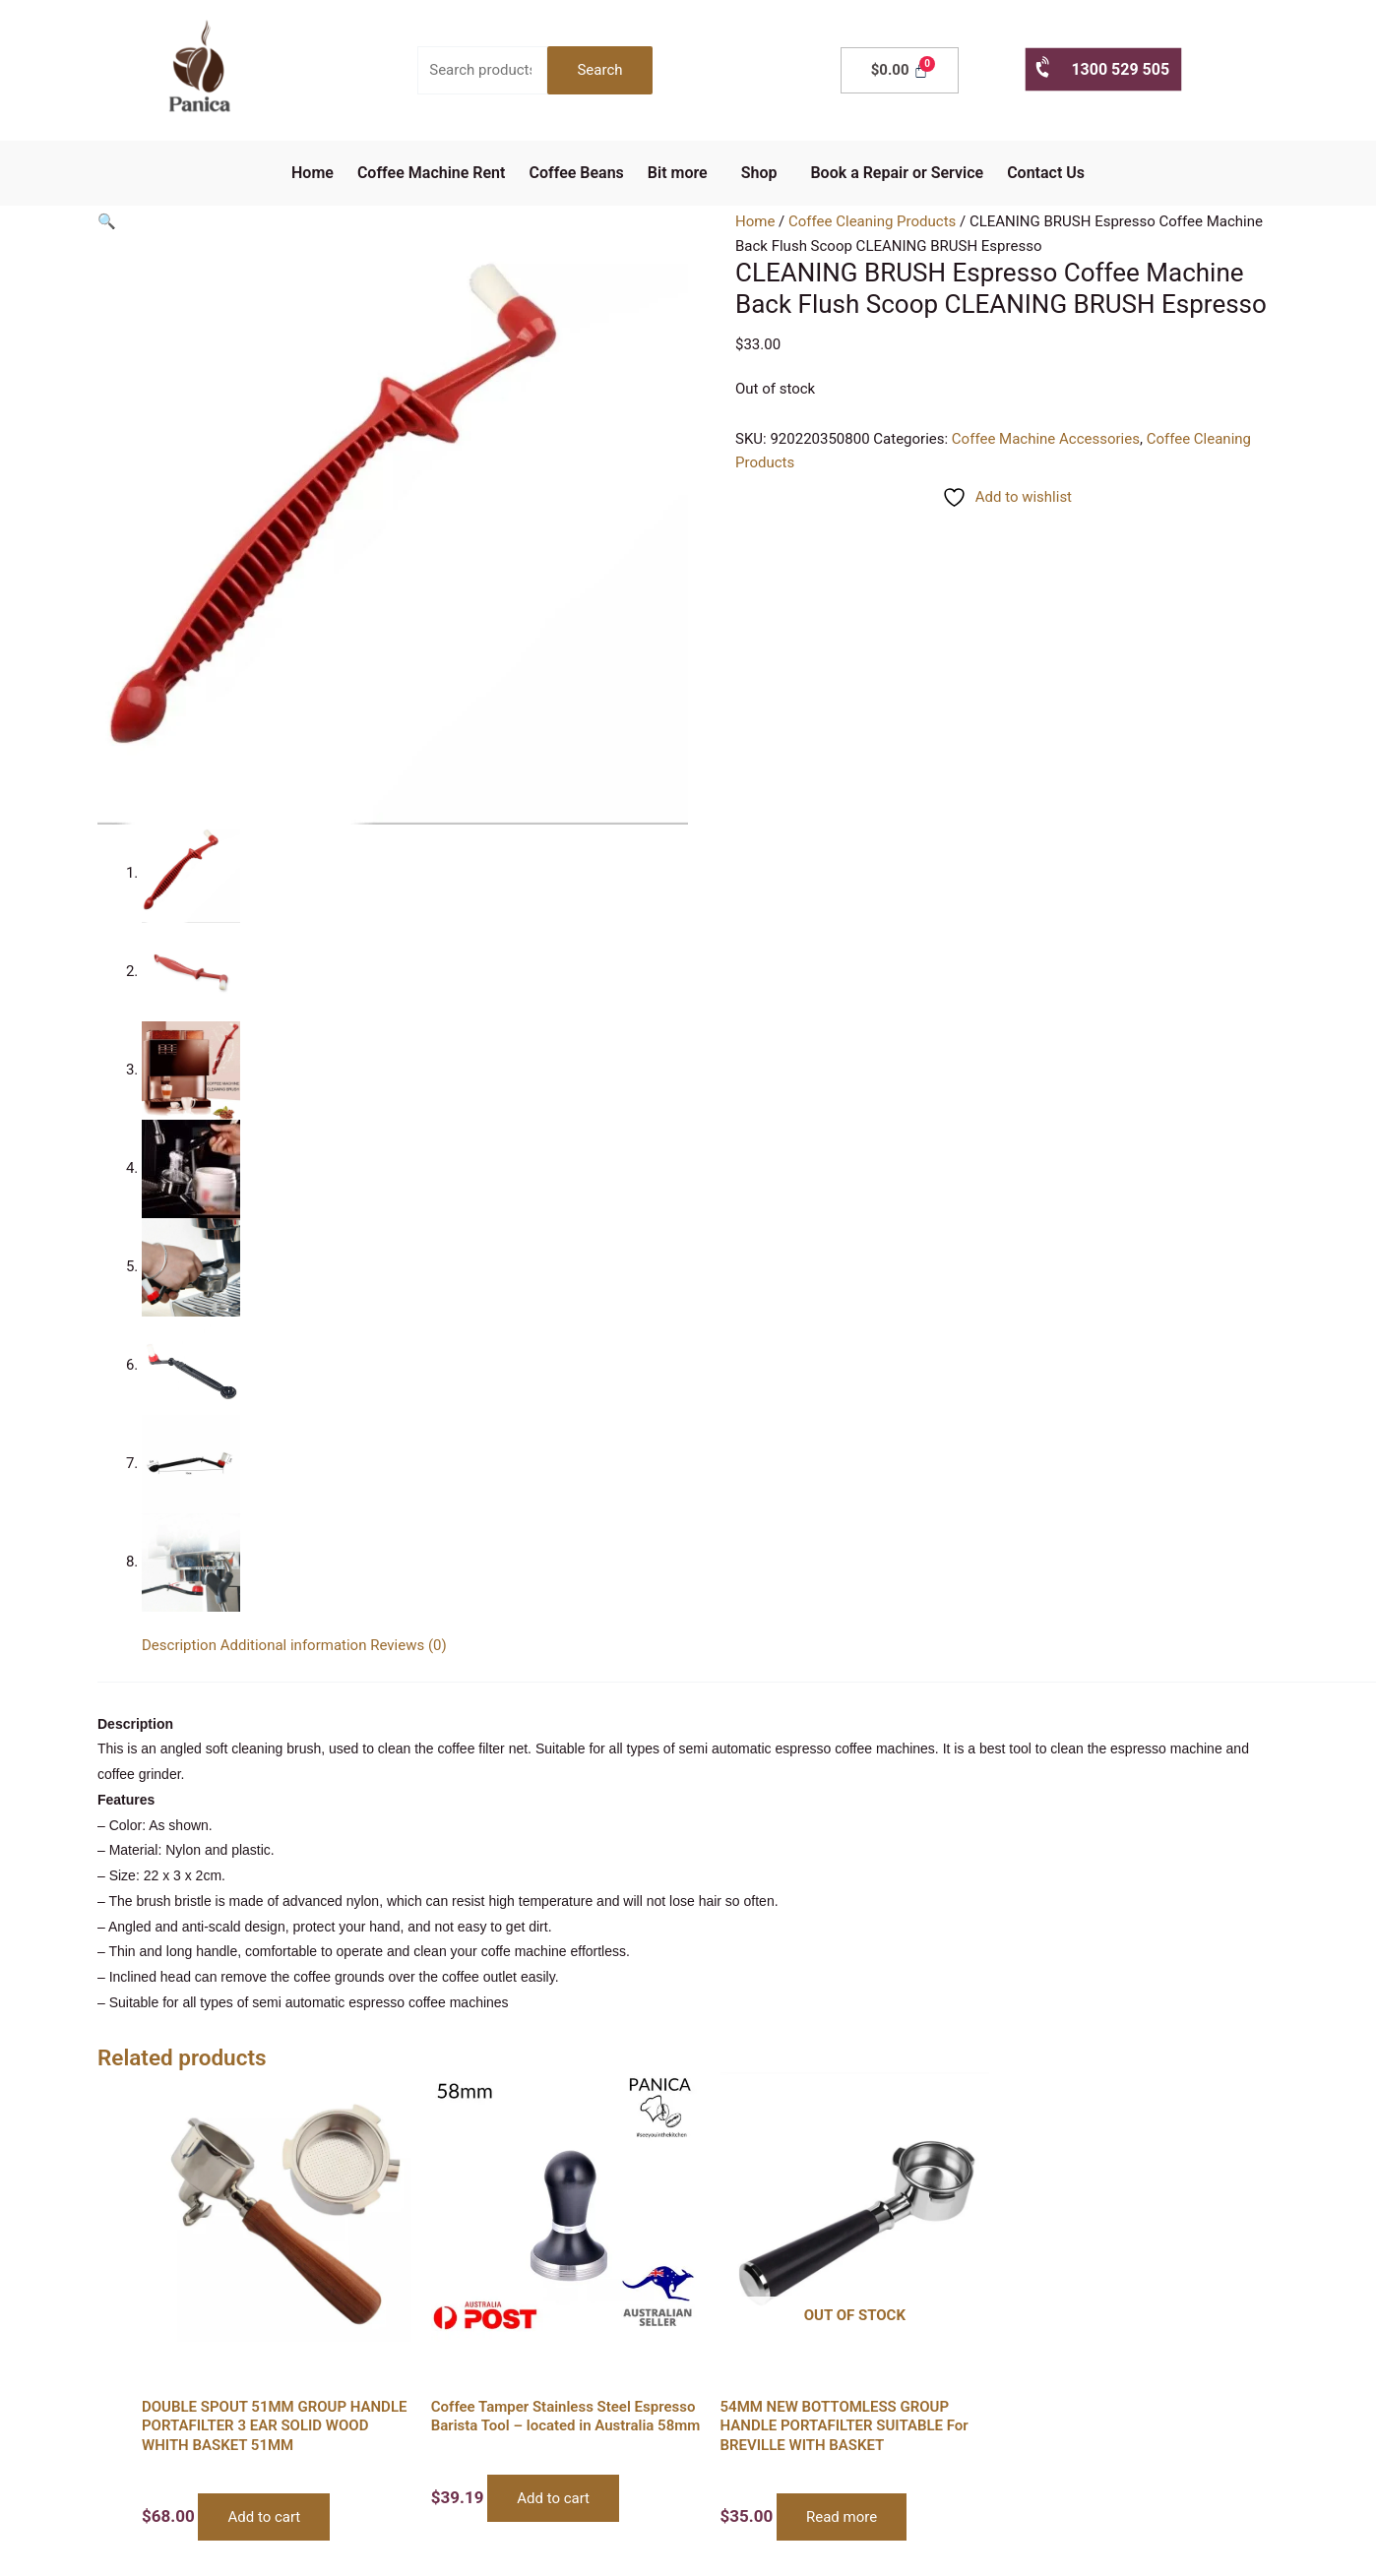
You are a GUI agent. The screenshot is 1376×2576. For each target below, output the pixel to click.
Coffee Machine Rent (431, 172)
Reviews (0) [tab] (408, 1645)
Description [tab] (179, 1645)
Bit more (678, 172)
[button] (682, 173)
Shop (759, 172)
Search (599, 70)
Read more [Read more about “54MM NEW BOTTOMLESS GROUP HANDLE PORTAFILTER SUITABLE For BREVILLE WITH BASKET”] (841, 2517)
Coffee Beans (576, 172)
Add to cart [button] (263, 2517)
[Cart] (900, 70)
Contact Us (1046, 172)
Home (312, 172)
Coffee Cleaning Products (872, 221)
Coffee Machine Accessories (1046, 439)
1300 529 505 (1100, 68)
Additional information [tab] (293, 1645)
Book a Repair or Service (896, 172)
